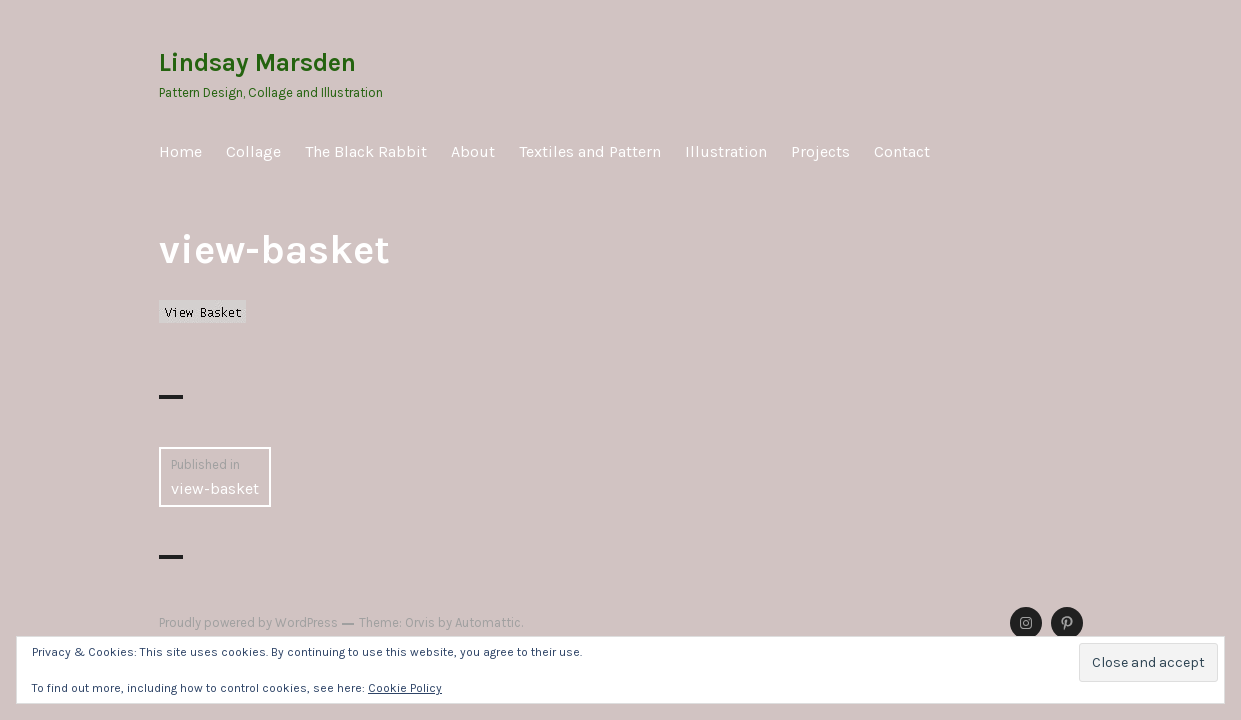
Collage (253, 151)
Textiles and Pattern (590, 151)
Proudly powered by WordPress (248, 622)
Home (180, 151)
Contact (902, 151)
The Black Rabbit (366, 151)
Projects (820, 151)
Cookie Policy (405, 688)
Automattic (488, 622)
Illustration (726, 151)
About (473, 151)
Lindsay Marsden (257, 62)
